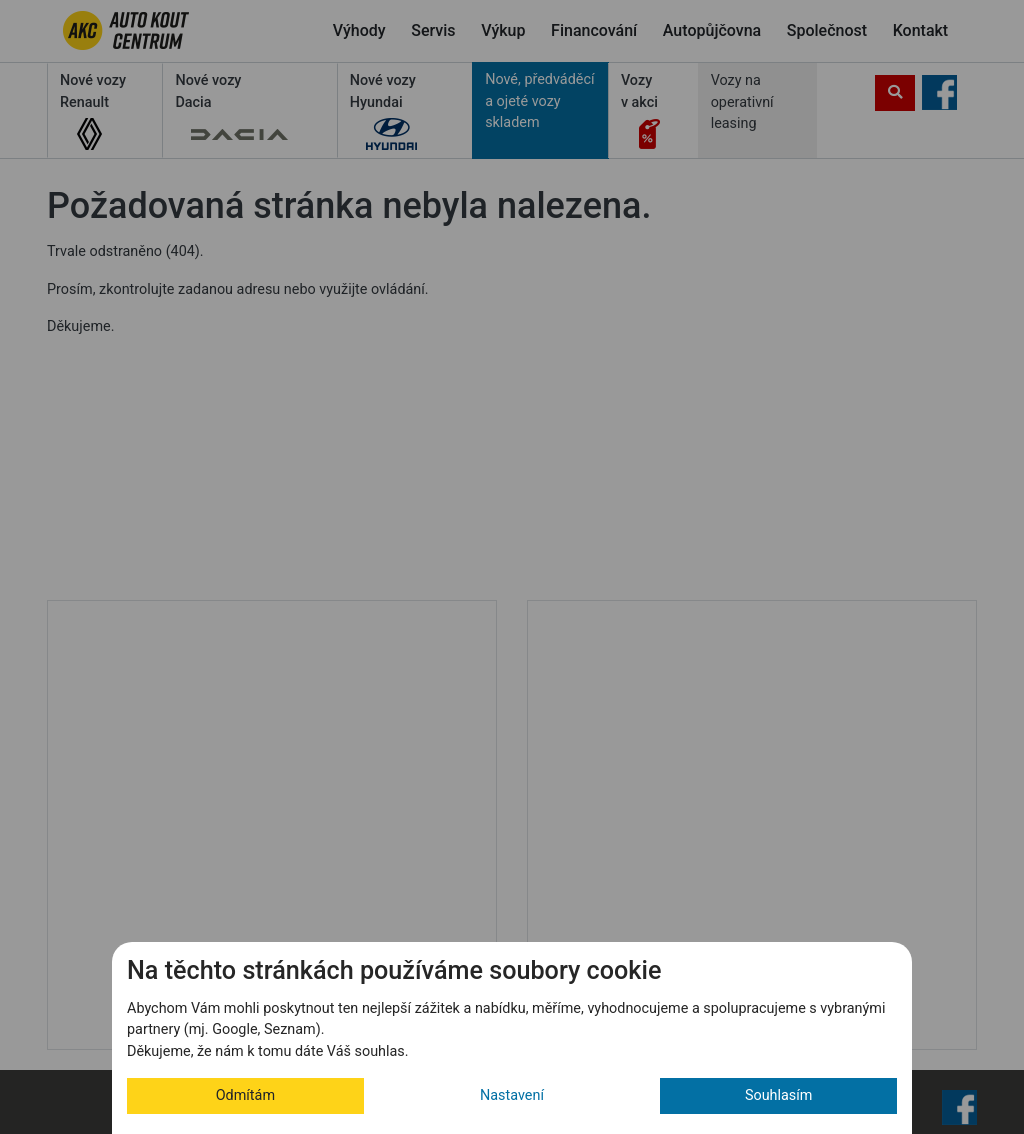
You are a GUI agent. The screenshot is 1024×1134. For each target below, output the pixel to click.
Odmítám (245, 1095)
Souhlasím (779, 1095)
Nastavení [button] (512, 1095)
